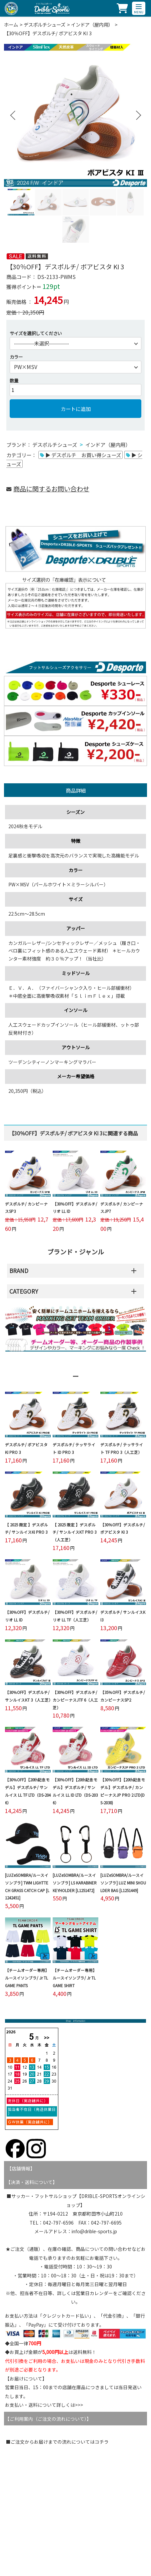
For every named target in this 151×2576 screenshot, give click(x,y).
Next (135, 115)
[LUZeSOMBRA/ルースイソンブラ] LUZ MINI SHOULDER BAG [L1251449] (123, 1882)
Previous (12, 115)
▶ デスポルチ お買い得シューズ (83, 454)
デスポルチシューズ (44, 24)
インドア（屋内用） (92, 24)
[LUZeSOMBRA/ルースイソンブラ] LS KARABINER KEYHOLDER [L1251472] (75, 1882)
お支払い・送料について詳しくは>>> (44, 2404)
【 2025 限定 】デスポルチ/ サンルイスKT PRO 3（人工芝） (74, 1532)
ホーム (11, 24)
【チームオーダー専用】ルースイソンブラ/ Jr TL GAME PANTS (27, 1978)
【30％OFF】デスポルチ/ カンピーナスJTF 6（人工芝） (75, 1700)
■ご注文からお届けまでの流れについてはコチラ (57, 2441)
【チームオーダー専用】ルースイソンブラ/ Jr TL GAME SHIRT (75, 1978)
